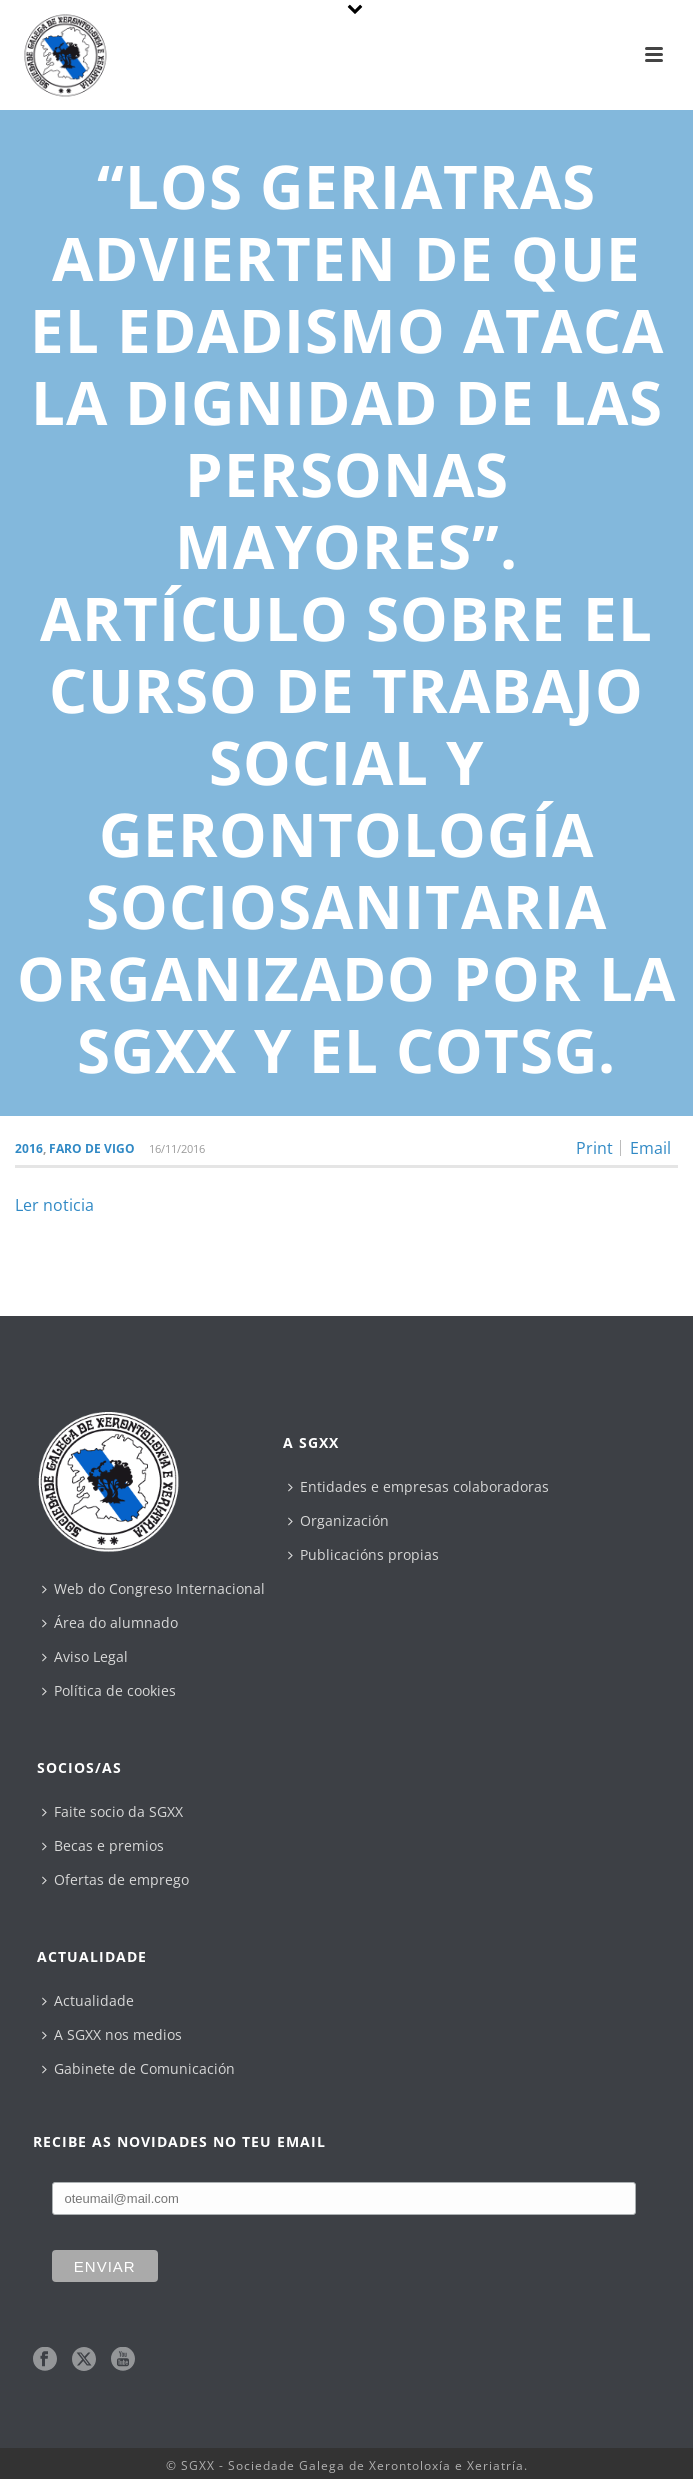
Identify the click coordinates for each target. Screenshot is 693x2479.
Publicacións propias (363, 1554)
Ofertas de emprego (115, 1879)
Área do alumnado (110, 1622)
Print (594, 1148)
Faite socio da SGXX (112, 1811)
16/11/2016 (177, 1148)
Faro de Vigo (92, 1148)
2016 (29, 1148)
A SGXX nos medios (112, 2034)
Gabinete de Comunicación (138, 2068)
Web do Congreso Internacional (153, 1588)
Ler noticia (54, 1205)
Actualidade (88, 2000)
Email (650, 1148)
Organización (338, 1520)
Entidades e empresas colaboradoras (418, 1486)
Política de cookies (109, 1690)
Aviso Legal (85, 1656)
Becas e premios (103, 1845)
